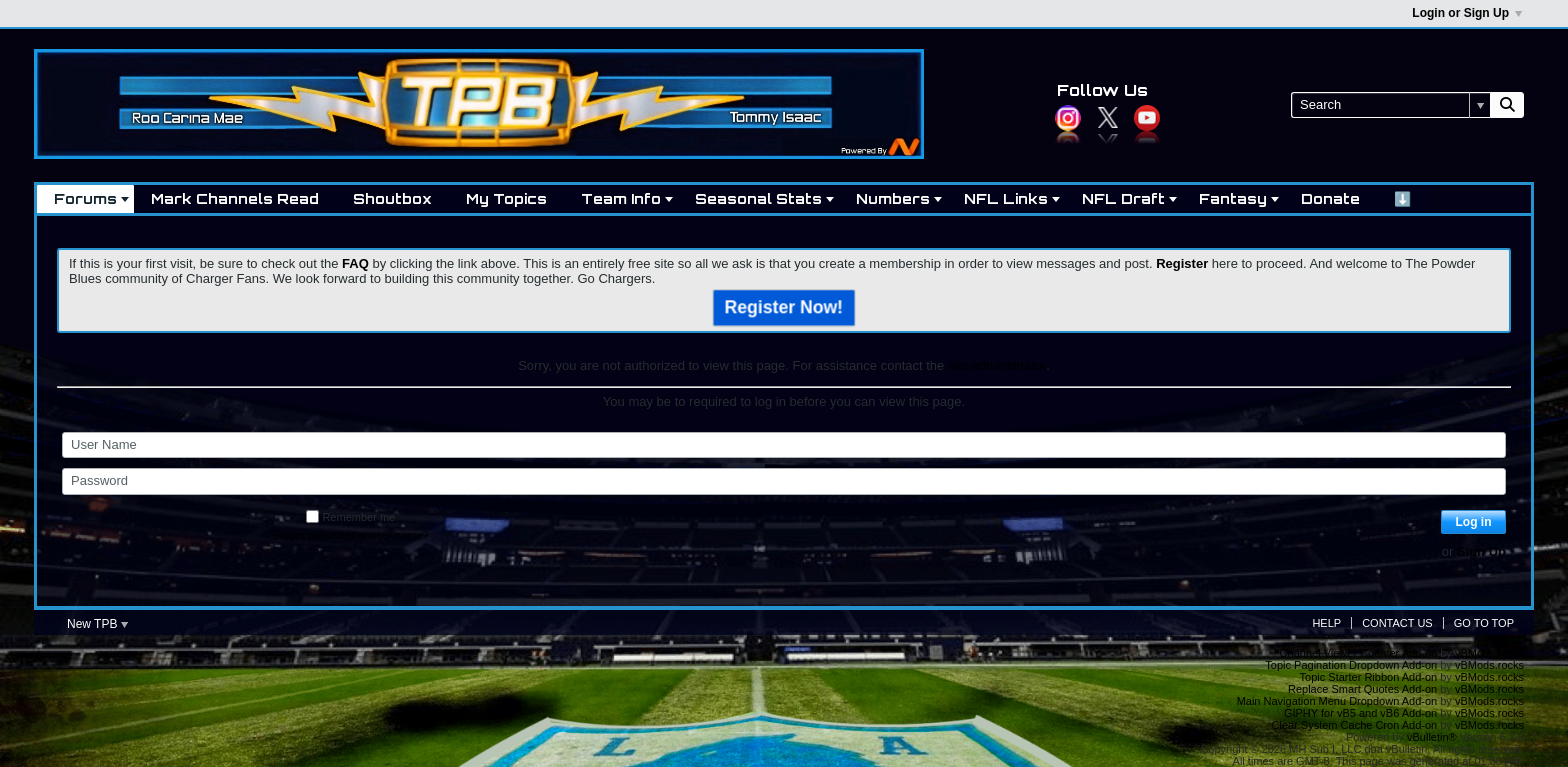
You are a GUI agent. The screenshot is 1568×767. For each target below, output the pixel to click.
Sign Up (1481, 551)
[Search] (1390, 105)
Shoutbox (392, 198)
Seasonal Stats (758, 198)
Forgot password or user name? (351, 535)
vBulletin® (1432, 737)
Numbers (893, 198)
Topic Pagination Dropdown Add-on (1351, 665)
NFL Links (1006, 198)
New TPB (97, 624)
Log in (1474, 522)
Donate (1330, 198)
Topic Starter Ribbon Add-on (1369, 677)
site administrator (997, 365)
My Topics (506, 198)
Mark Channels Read (235, 198)
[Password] (784, 481)
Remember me (350, 517)
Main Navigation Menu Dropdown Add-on (1337, 701)
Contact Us (1397, 623)
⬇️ (1402, 198)
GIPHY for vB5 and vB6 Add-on (1360, 713)
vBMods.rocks (1489, 653)
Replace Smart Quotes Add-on (1362, 689)
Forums (85, 198)
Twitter (1108, 118)
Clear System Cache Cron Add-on (1355, 725)
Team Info (621, 198)
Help (1326, 623)
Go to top (1484, 623)
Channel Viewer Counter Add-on (1359, 653)
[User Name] (784, 445)
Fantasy (1233, 198)
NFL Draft (1123, 198)
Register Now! (784, 307)
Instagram (1068, 118)
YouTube (1147, 118)
